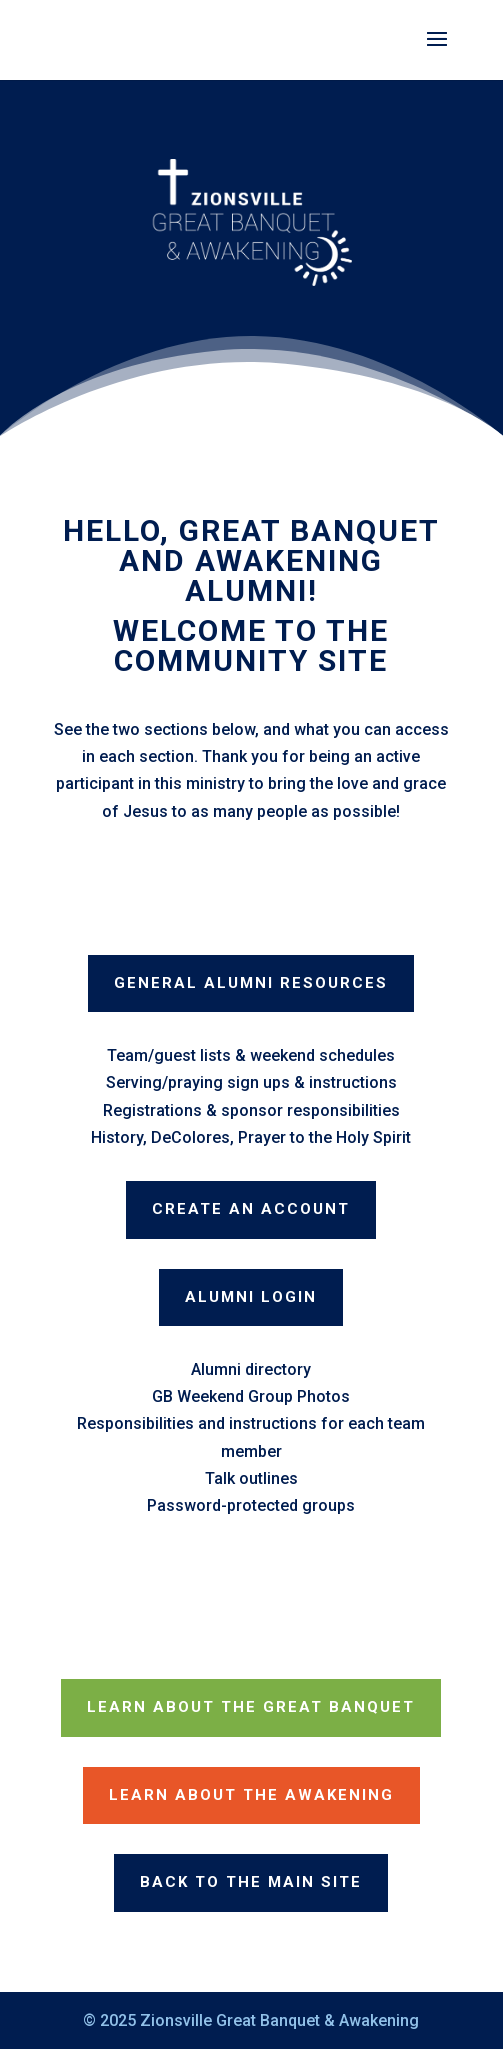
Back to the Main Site (251, 1882)
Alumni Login (251, 1297)
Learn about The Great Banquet (251, 1707)
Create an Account (251, 1209)
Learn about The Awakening (251, 1795)
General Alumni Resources (251, 983)
